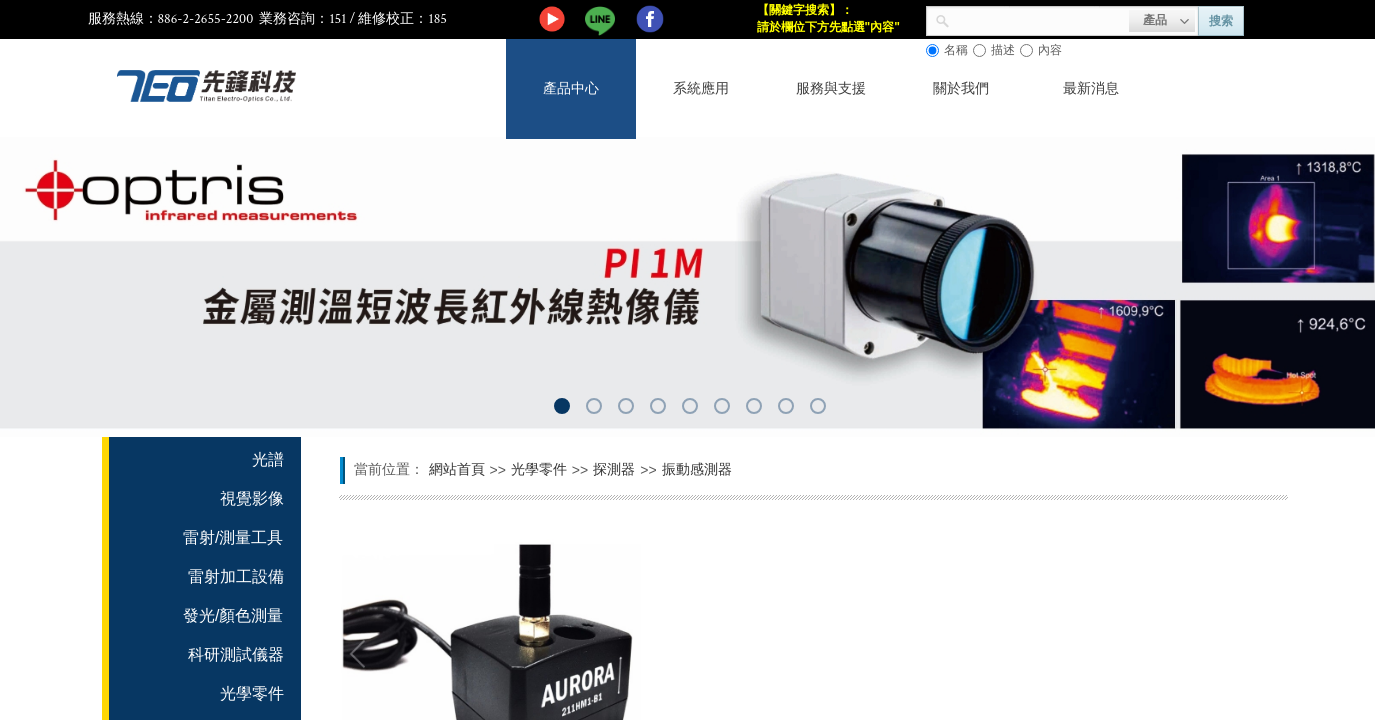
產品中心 (571, 88)
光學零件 (539, 469)
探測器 (614, 469)
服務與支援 (831, 88)
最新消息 (1091, 88)
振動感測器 (697, 469)
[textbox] (1039, 19)
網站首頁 (457, 469)
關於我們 (961, 88)
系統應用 (701, 88)
